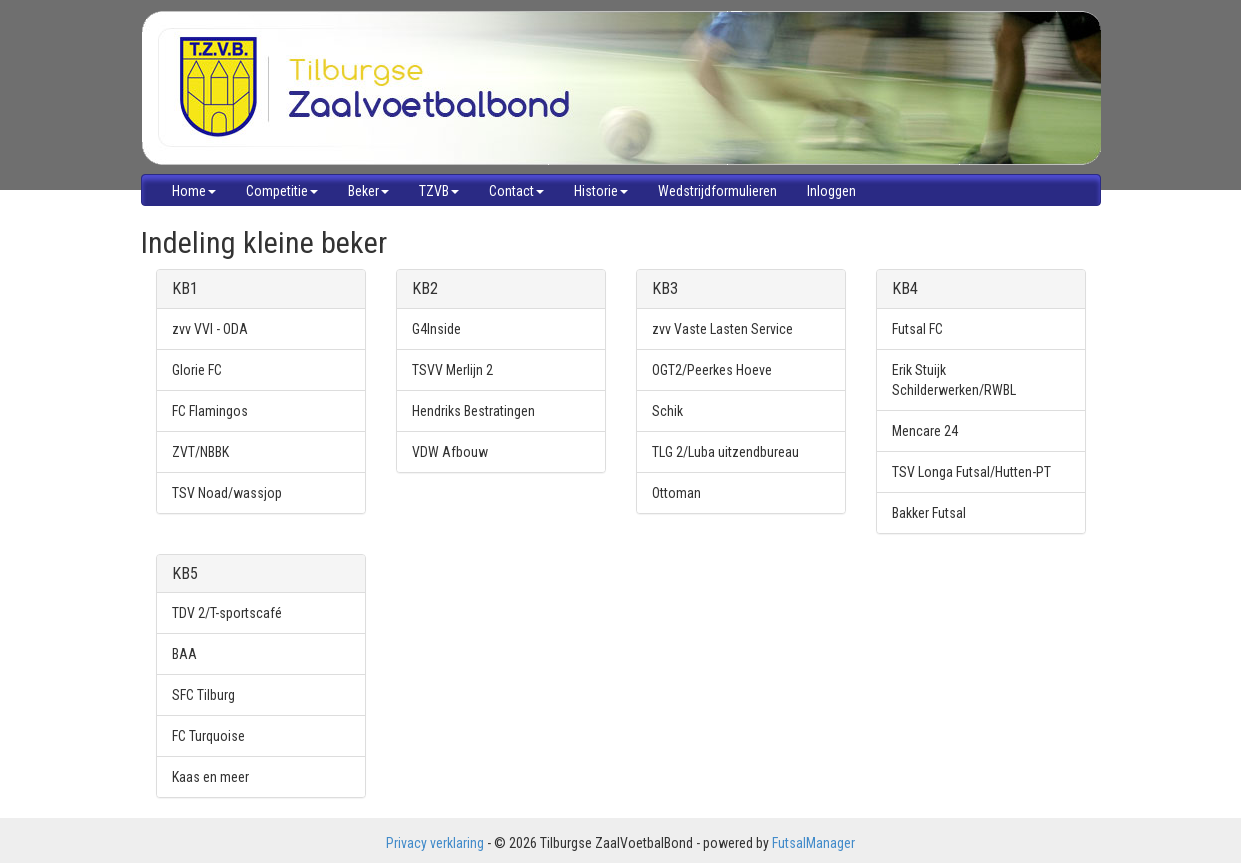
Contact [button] (516, 191)
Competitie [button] (282, 191)
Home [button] (194, 191)
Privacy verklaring (435, 843)
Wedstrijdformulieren (717, 191)
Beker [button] (368, 191)
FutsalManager (813, 843)
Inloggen (831, 191)
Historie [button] (601, 191)
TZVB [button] (439, 191)
